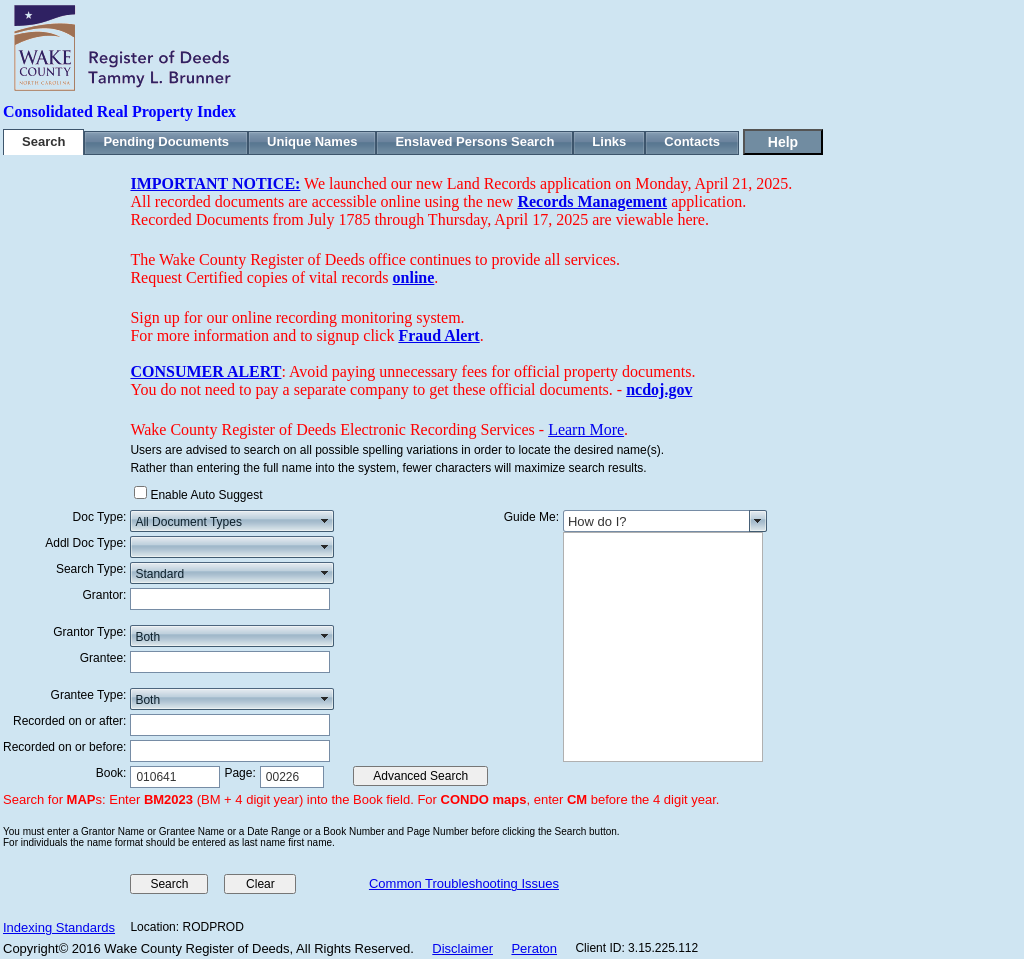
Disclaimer (462, 948)
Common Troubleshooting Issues (464, 883)
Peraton (534, 948)
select (325, 521)
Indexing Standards (59, 927)
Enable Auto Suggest (206, 495)
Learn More (586, 429)
